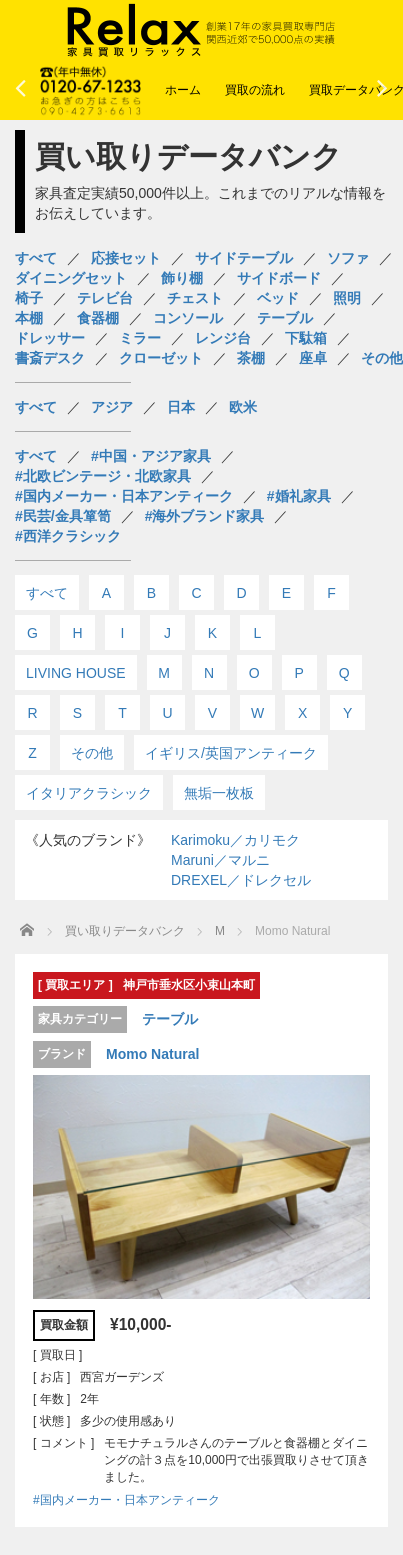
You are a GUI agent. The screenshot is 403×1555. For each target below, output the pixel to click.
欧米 (243, 407)
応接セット (126, 258)
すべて (36, 258)
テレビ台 (105, 298)
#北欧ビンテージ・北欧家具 (103, 476)
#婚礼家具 (299, 496)
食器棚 (98, 318)
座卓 (313, 358)
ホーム (183, 90)
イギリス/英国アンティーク (231, 753)
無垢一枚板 (219, 793)
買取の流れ (255, 90)
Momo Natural (152, 1054)
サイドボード (279, 278)
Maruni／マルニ (220, 860)
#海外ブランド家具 (205, 516)
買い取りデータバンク (125, 931)
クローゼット (161, 358)
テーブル (285, 318)
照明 (347, 298)
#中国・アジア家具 (151, 456)
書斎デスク (50, 358)
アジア (112, 407)
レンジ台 (223, 338)
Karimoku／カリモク (235, 840)
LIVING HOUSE (76, 673)
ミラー (140, 338)
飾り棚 (182, 278)
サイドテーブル (244, 258)
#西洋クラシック (68, 536)
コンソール (188, 318)
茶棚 (251, 358)
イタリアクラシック (89, 793)
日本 (181, 407)
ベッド (278, 298)
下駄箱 (306, 338)
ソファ (348, 258)
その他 (382, 358)
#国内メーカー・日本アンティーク (124, 496)
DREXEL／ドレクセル (241, 880)
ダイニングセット (71, 278)
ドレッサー (50, 338)
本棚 (29, 318)
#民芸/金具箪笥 (63, 516)
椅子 (29, 298)
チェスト (195, 298)
